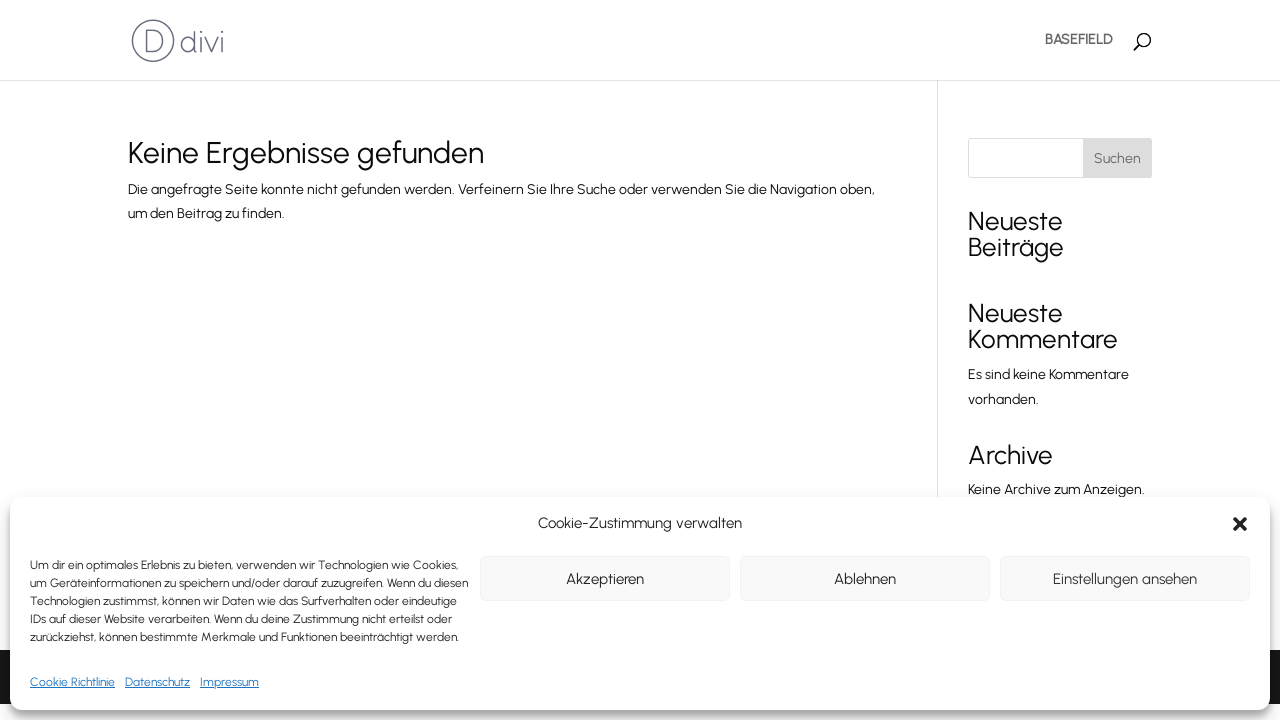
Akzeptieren (605, 579)
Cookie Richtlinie (72, 682)
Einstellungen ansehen (1125, 579)
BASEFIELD (1078, 40)
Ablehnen (865, 579)
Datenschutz (157, 682)
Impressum (229, 682)
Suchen (1117, 158)
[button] (1240, 524)
